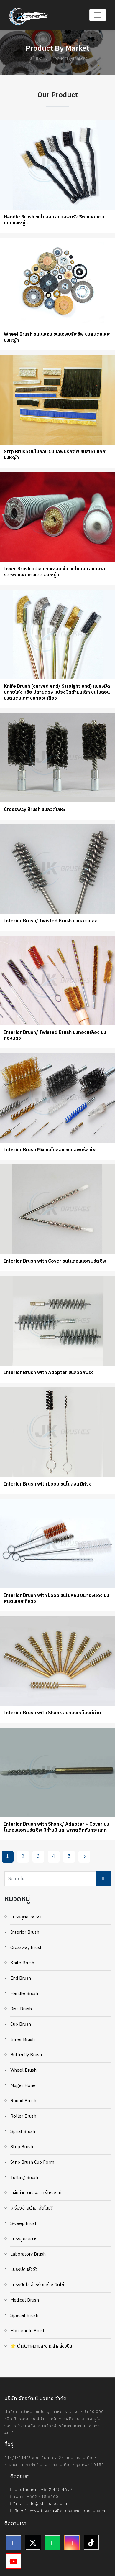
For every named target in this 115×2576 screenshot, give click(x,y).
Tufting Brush (24, 2177)
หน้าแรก (36, 58)
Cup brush (20, 2024)
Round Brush (23, 2101)
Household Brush (27, 2331)
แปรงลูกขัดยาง (23, 2239)
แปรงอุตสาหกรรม (26, 1917)
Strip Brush (21, 2147)
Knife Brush (22, 1963)
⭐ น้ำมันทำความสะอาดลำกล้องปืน (41, 2346)
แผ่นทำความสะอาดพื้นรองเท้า (36, 2193)
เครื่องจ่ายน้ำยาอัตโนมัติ (32, 2208)
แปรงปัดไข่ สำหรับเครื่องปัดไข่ (37, 2285)
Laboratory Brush (28, 2254)
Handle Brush (24, 1993)
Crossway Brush (26, 1947)
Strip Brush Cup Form (32, 2162)
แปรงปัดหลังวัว (23, 2269)
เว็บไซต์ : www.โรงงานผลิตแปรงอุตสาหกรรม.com (57, 2511)
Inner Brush (22, 2039)
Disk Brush (21, 2009)
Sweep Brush (23, 2223)
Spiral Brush (22, 2131)
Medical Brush (24, 2300)
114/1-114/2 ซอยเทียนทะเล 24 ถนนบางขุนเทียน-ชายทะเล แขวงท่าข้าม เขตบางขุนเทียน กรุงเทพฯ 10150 (54, 2461)
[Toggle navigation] (97, 15)
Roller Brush (23, 2116)
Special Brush (24, 2315)
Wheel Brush (23, 2070)
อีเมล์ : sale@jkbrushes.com (39, 2504)
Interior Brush (24, 1932)
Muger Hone (23, 2085)
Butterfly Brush (26, 2055)
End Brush (20, 1978)
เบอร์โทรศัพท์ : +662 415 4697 (41, 2489)
